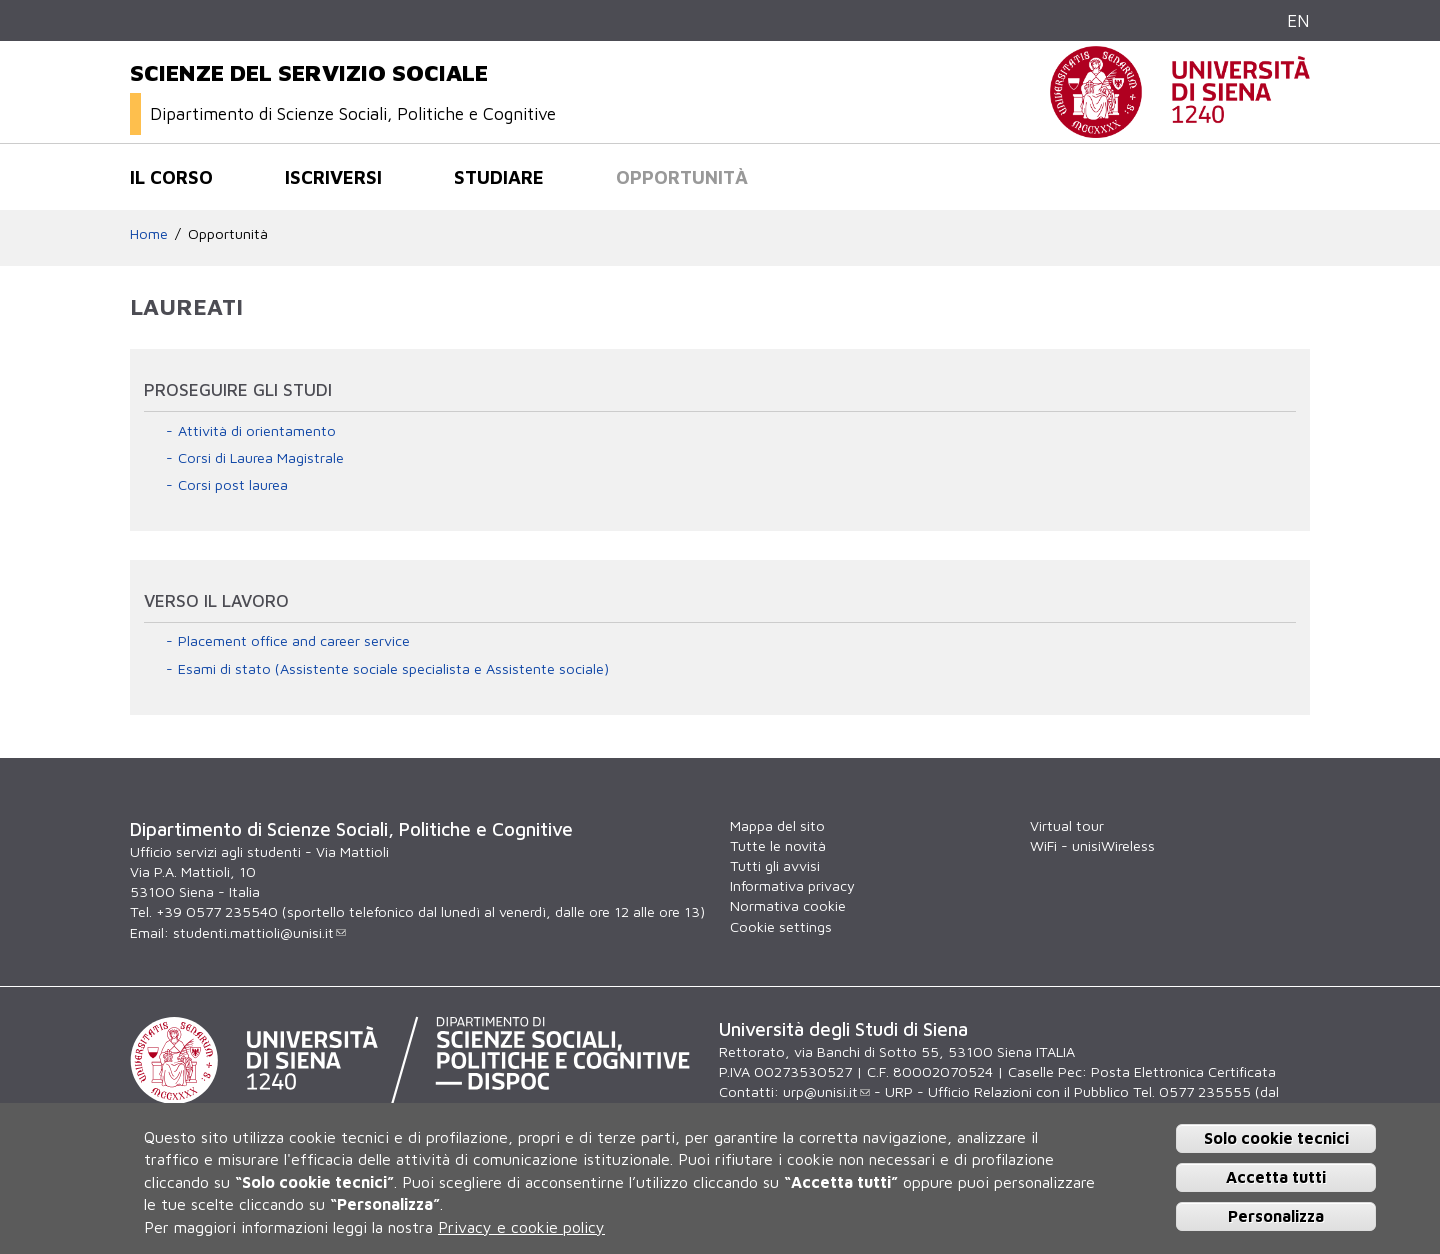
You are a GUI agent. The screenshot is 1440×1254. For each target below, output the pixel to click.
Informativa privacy (792, 885)
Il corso (171, 177)
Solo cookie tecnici (1276, 1138)
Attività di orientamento (257, 430)
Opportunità (682, 177)
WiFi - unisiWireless (1092, 845)
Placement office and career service (294, 640)
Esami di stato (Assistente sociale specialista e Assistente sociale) (393, 668)
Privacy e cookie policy (521, 1227)
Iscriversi (333, 177)
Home (149, 233)
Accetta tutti (1276, 1177)
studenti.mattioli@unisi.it (259, 932)
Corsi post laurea (233, 484)
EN (1298, 20)
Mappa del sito (777, 825)
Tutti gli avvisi (775, 865)
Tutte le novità (778, 845)
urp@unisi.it (826, 1091)
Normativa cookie (788, 905)
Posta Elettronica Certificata (1183, 1071)
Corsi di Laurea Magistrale (261, 457)
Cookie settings (781, 926)
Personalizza (1276, 1216)
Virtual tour (1067, 825)
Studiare (499, 177)
